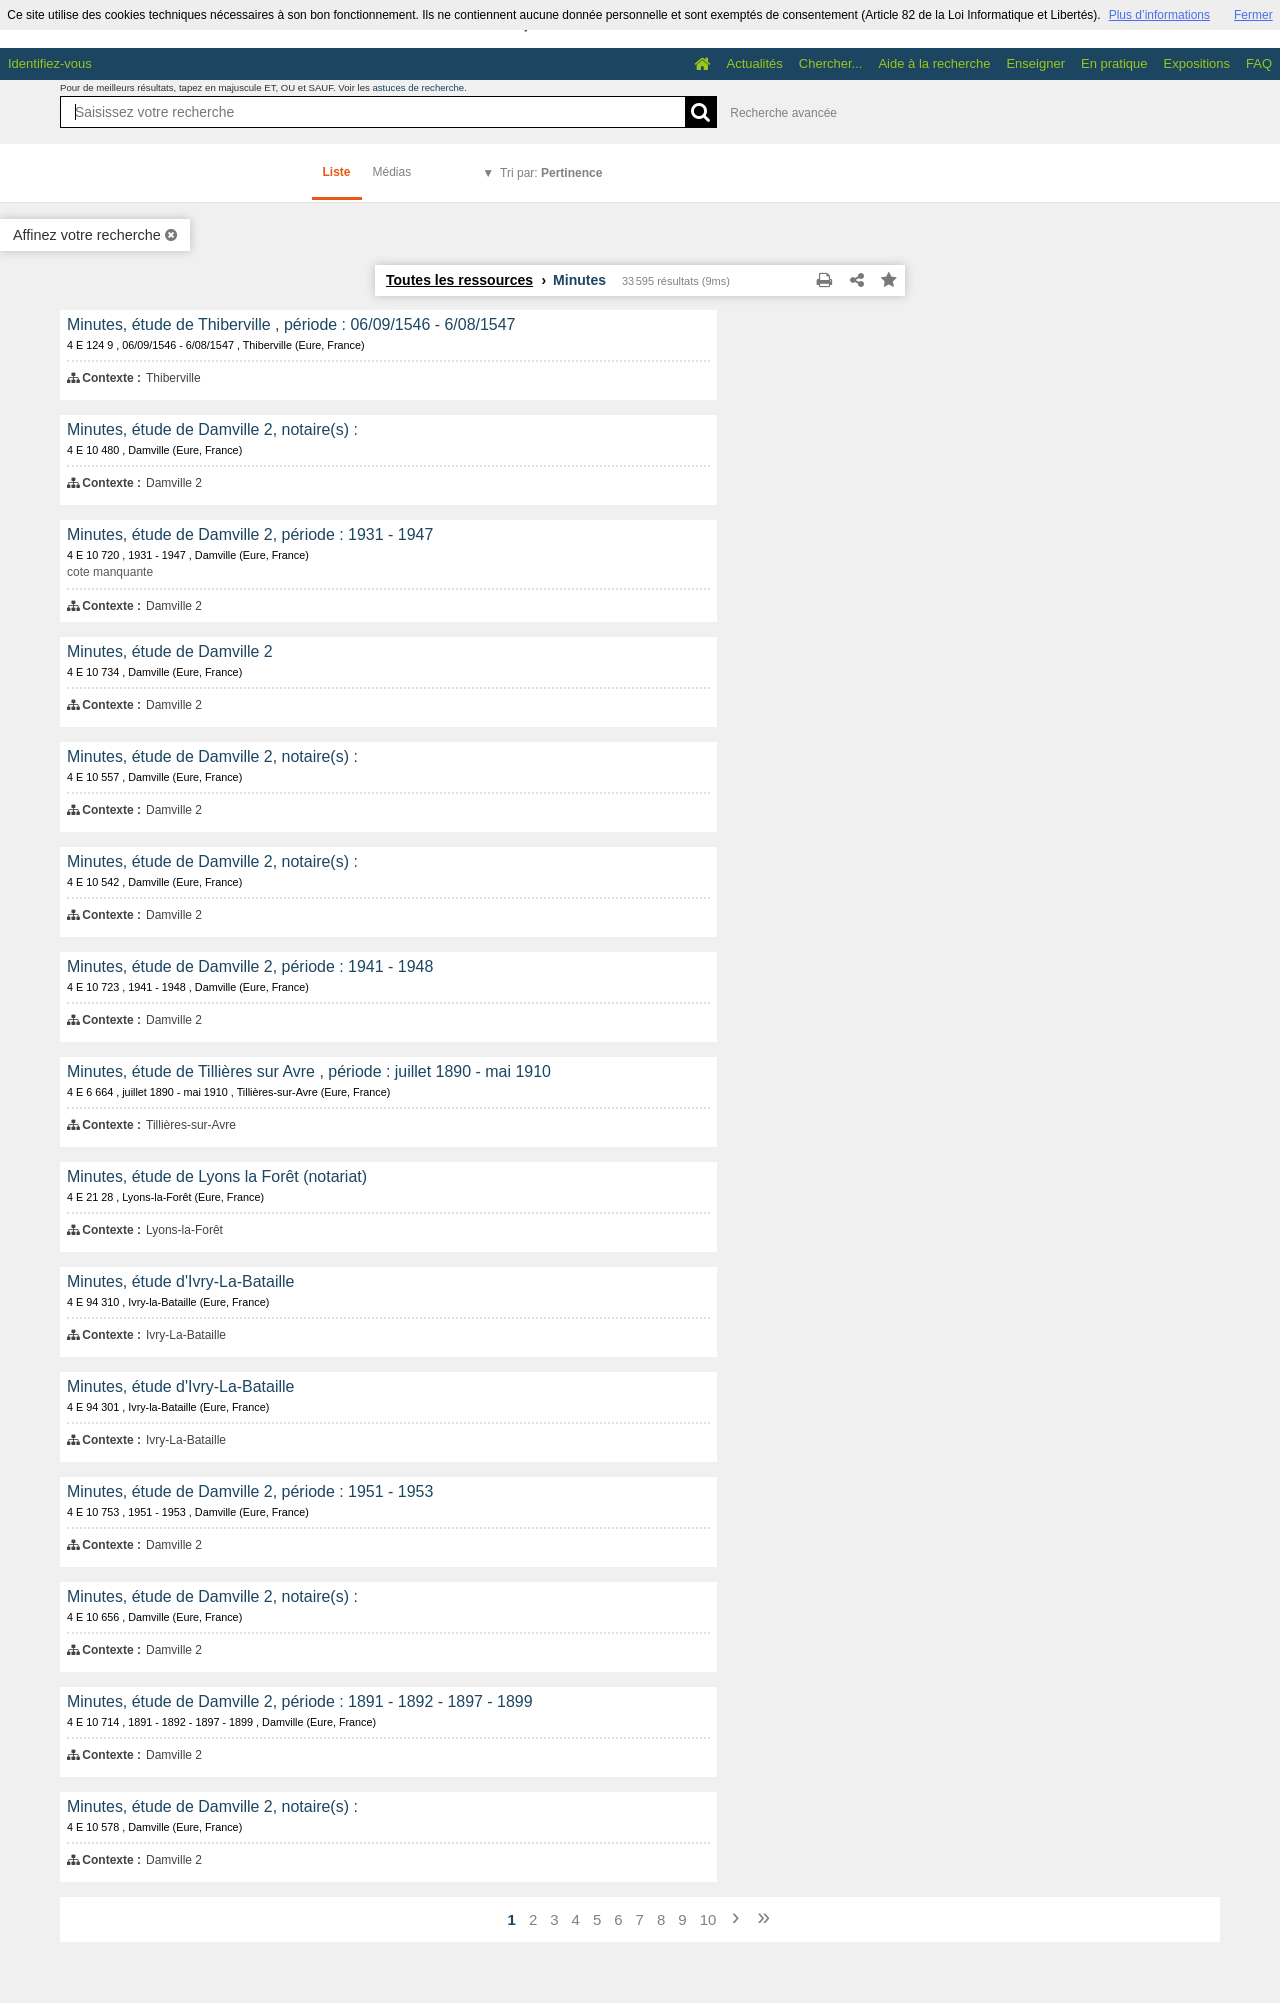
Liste (337, 172)
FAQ (1259, 63)
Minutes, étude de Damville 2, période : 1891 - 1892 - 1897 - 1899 (300, 1701)
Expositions (1197, 63)
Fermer (1253, 15)
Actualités (754, 63)
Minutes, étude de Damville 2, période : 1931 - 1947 (250, 534)
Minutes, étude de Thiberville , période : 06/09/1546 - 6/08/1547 (291, 324)
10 (708, 1919)
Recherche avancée (783, 113)
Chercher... (831, 63)
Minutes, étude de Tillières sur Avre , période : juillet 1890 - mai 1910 (309, 1071)
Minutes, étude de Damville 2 (170, 651)
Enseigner (1035, 63)
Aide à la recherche (934, 63)
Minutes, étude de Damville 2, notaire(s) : (212, 429)
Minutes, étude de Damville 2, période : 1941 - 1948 (250, 966)
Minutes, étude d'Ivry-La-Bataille (180, 1281)
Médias (392, 172)
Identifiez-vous (50, 63)
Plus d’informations (1159, 15)
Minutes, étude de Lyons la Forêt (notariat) (217, 1176)
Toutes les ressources (459, 280)
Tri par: (551, 173)
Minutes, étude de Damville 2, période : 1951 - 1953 (250, 1491)
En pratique (1114, 63)
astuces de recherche (418, 87)
